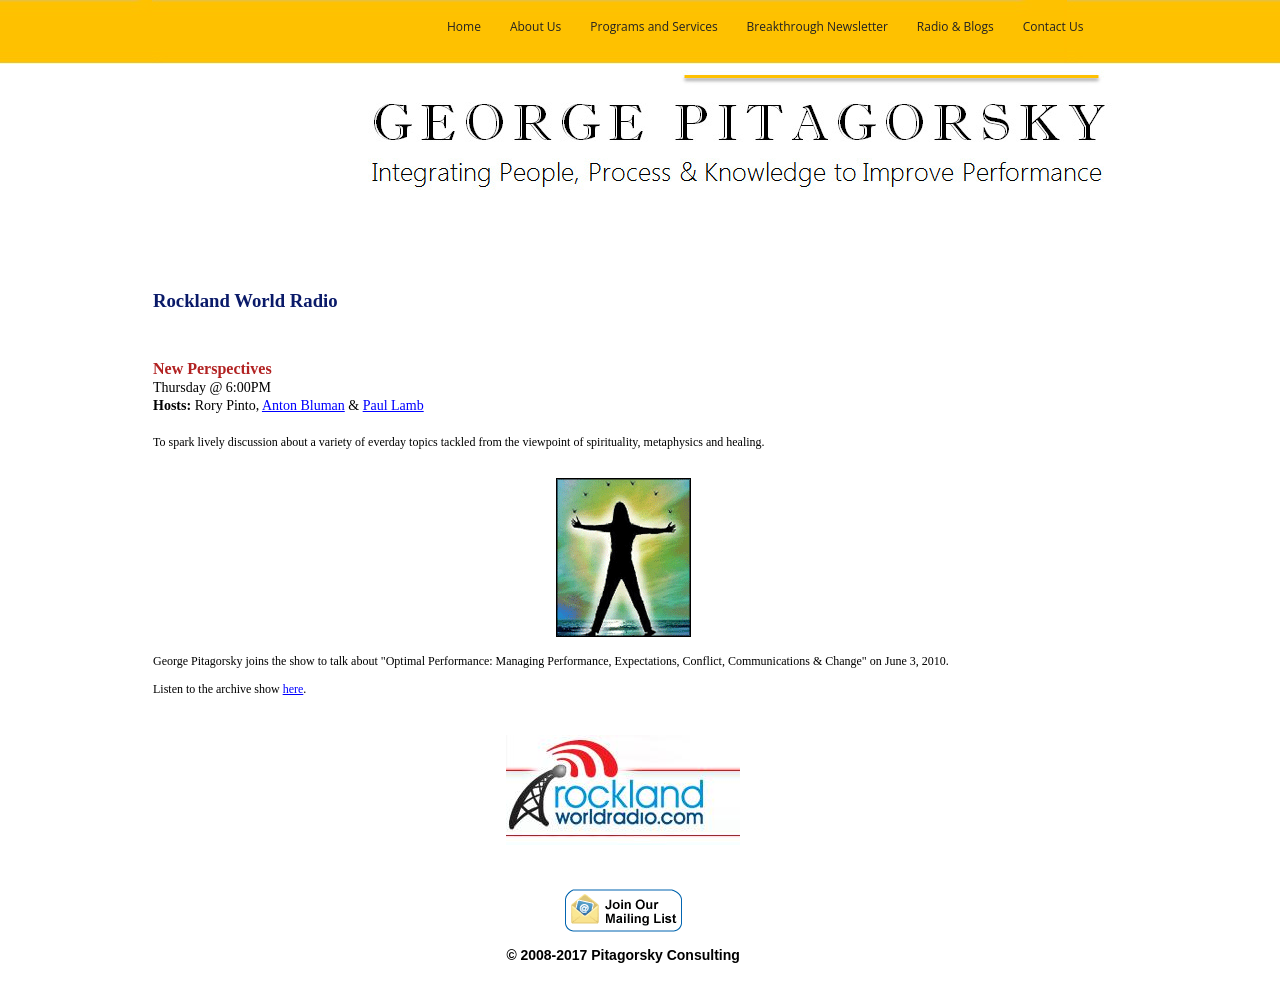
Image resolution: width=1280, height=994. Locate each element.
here (293, 689)
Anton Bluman (303, 405)
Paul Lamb (393, 405)
